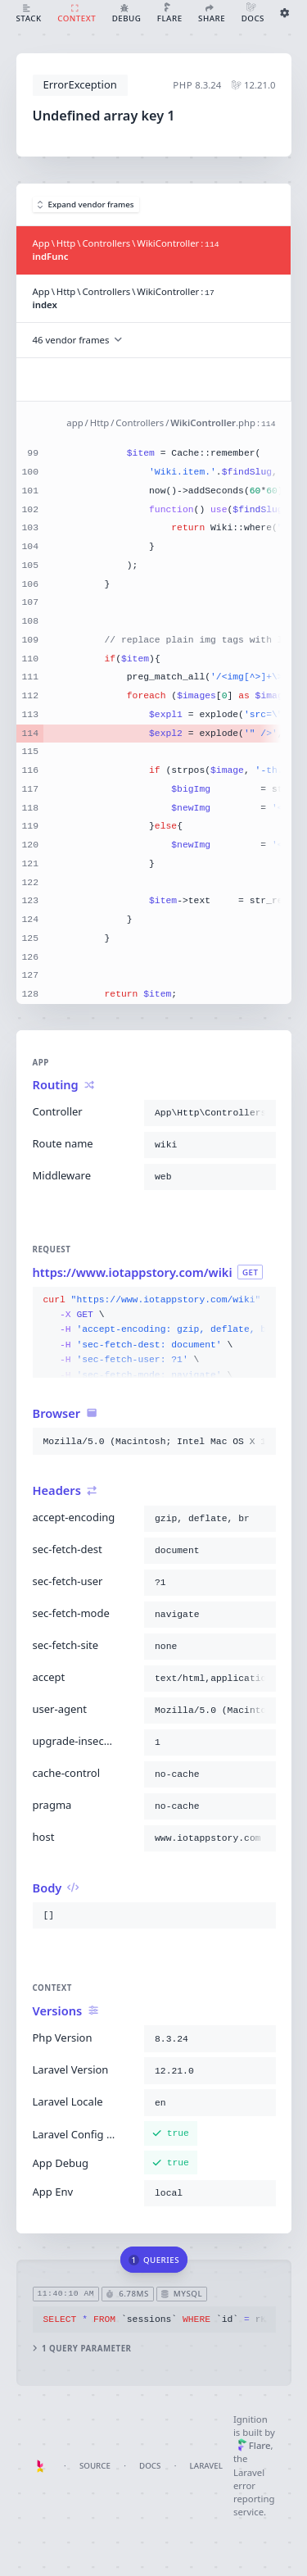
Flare (254, 2445)
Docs (149, 2465)
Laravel (206, 2465)
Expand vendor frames (86, 204)
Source (95, 2465)
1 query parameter (81, 2348)
